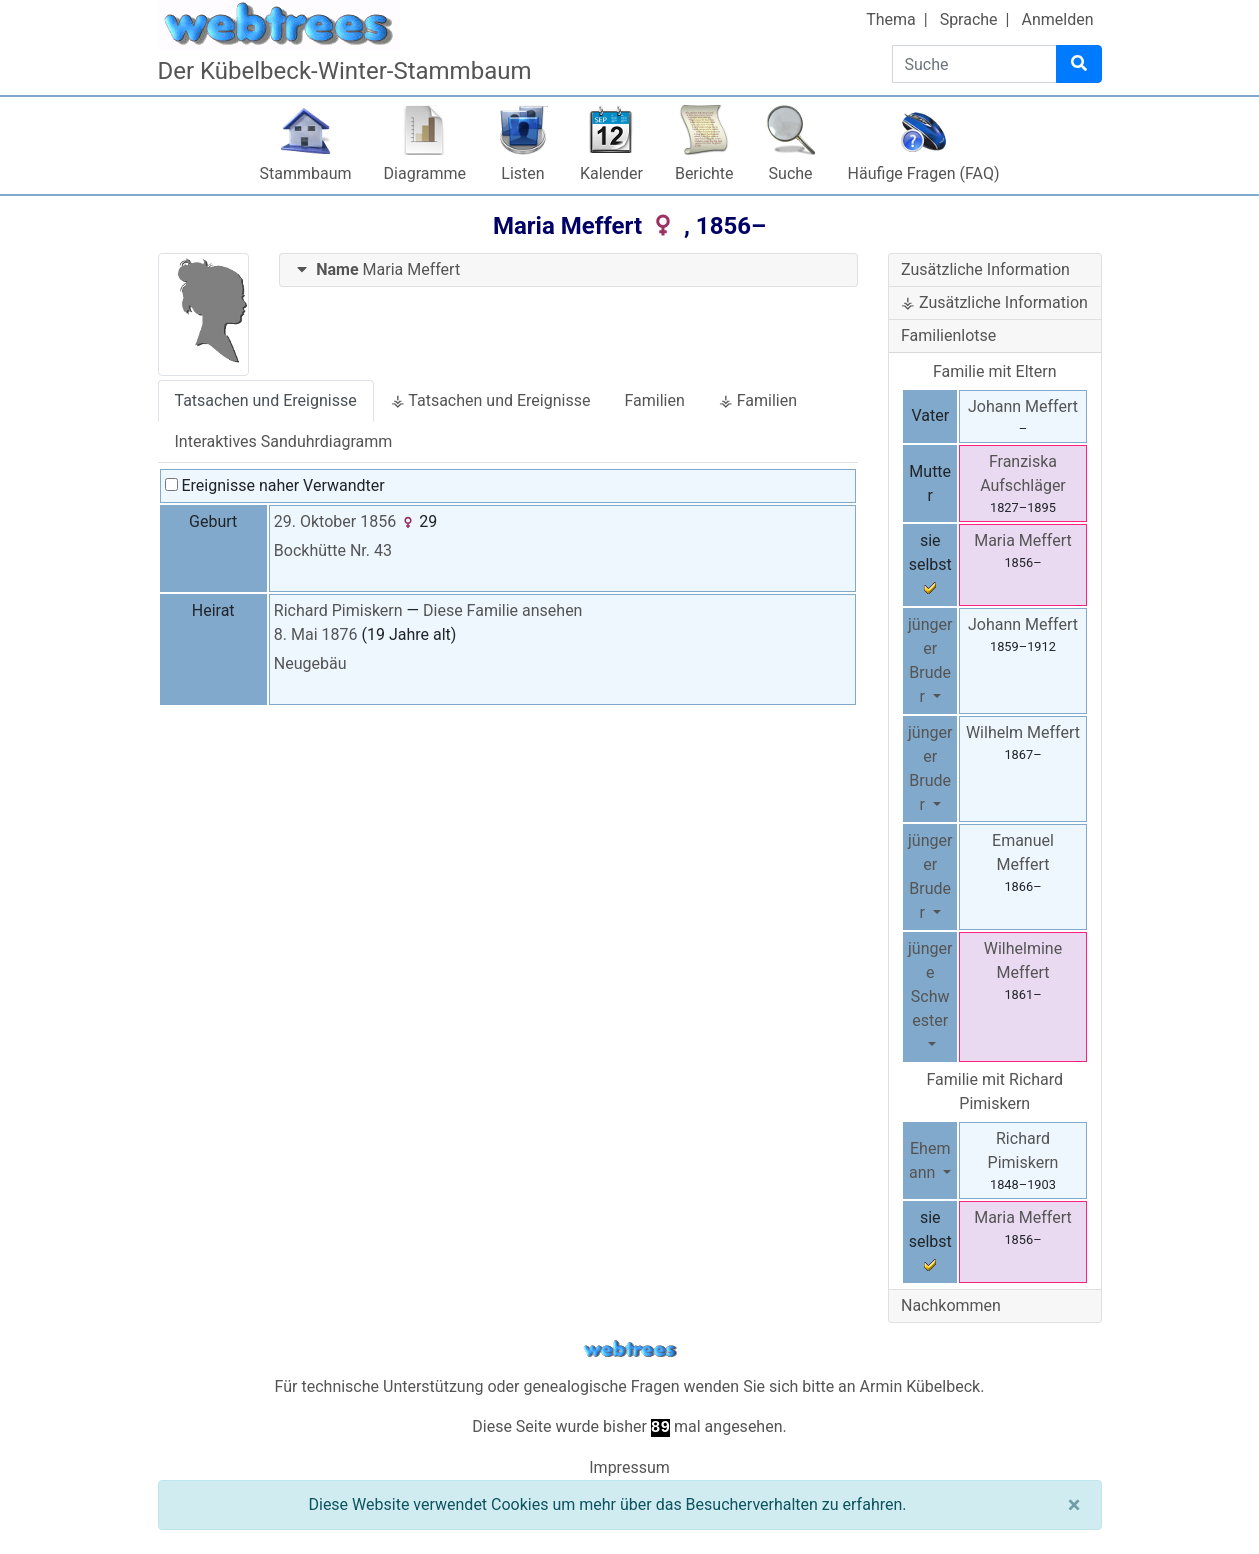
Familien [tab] (654, 400)
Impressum (629, 1467)
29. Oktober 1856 (335, 521)
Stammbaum (306, 173)
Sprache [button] (969, 19)
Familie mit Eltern (995, 371)
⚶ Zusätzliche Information (994, 302)
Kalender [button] (611, 173)
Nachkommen (951, 1305)
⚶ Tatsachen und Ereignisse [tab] (491, 400)
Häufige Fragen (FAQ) (924, 173)
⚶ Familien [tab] (758, 400)
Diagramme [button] (425, 173)
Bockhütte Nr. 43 (333, 550)
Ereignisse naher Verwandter (275, 485)
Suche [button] (791, 173)
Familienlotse (948, 335)
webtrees (630, 1349)
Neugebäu (310, 663)
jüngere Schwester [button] (930, 984)
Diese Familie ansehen (502, 610)
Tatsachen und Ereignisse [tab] (266, 400)
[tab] (568, 270)
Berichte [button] (704, 173)
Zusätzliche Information (985, 269)
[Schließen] (1074, 1505)
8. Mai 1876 (316, 634)
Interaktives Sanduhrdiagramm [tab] (284, 441)
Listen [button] (522, 173)
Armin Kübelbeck (920, 1386)
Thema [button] (891, 19)
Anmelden (1057, 19)
